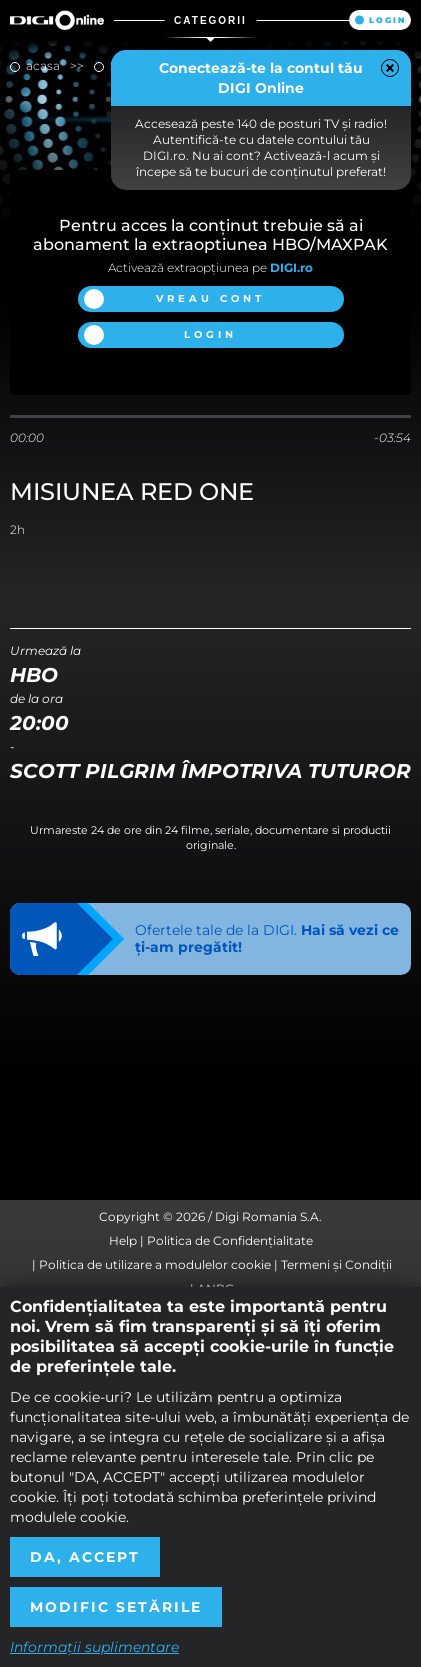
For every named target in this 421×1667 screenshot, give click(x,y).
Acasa (43, 65)
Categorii (210, 20)
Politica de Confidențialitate (230, 1240)
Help (123, 1240)
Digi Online (57, 20)
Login (387, 20)
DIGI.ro (291, 267)
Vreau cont (210, 298)
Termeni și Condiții (336, 1264)
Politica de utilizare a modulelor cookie (155, 1264)
